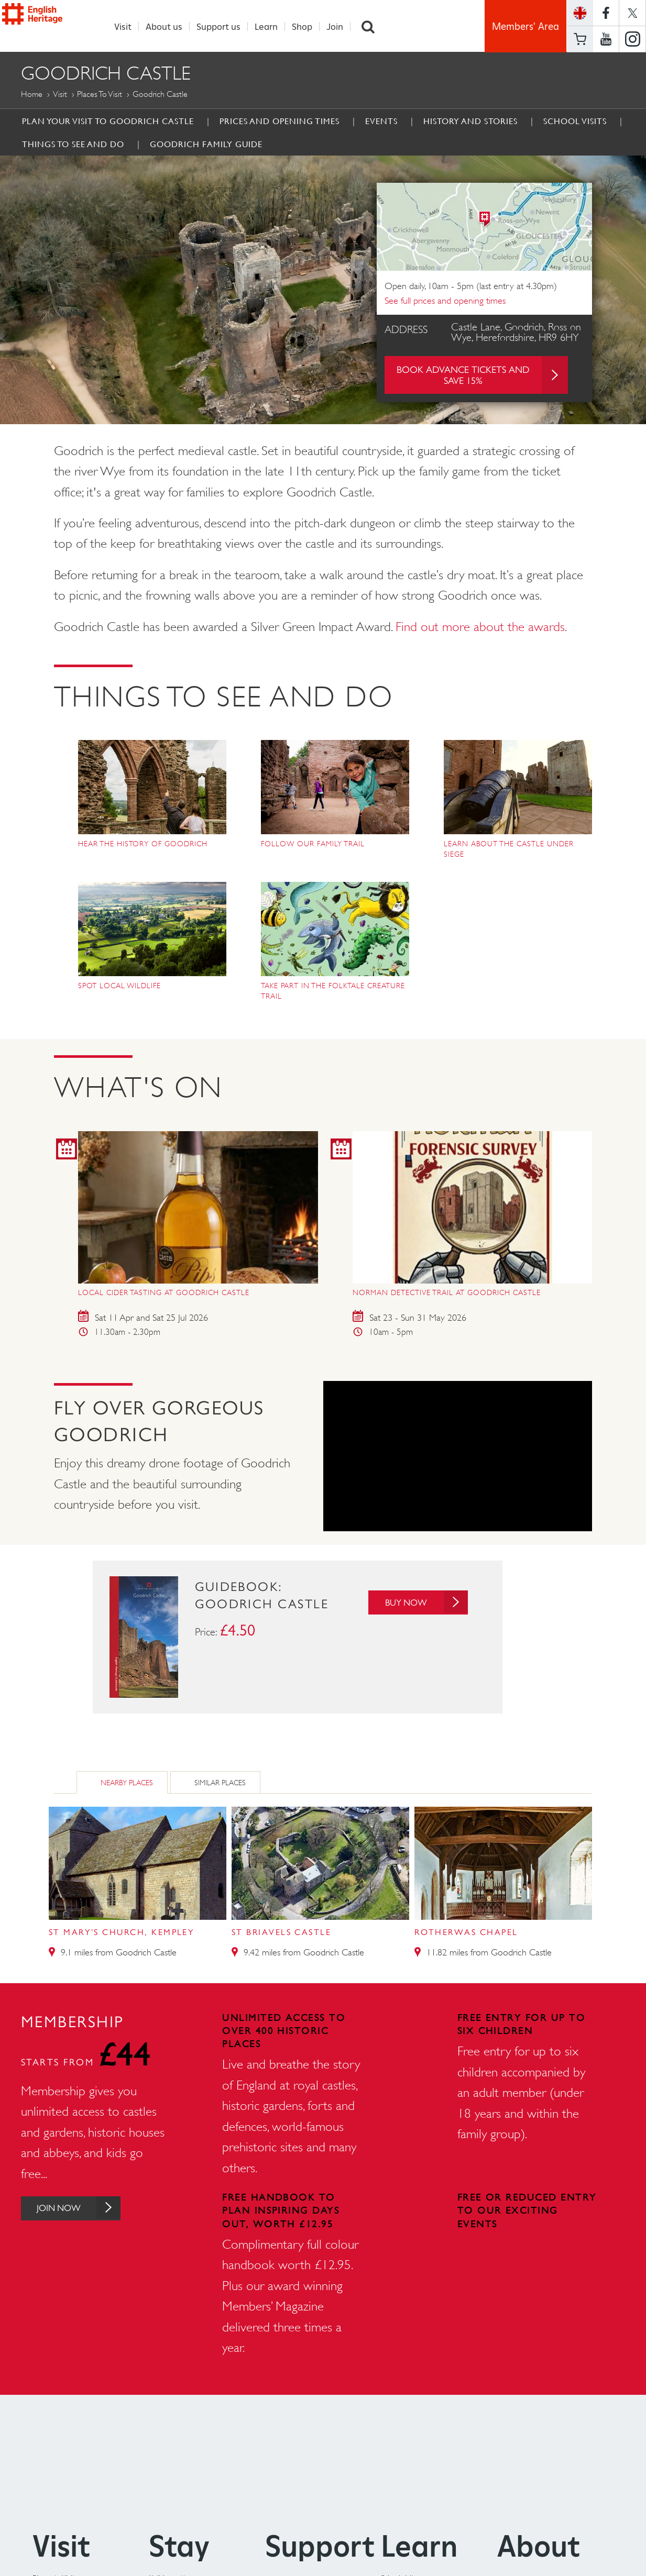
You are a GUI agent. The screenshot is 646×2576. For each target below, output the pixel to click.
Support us (224, 26)
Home (31, 94)
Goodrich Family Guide (206, 144)
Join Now (85, 2208)
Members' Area (525, 26)
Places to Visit (99, 94)
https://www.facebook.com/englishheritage (606, 13)
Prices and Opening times (280, 121)
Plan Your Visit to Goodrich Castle (108, 121)
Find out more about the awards (480, 627)
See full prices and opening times (445, 301)
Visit (128, 26)
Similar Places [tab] (220, 1782)
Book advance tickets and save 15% (482, 375)
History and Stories (470, 121)
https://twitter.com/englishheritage (632, 13)
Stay (179, 2546)
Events (381, 121)
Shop (308, 26)
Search (373, 26)
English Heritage (50, 26)
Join (340, 26)
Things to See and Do (73, 144)
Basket (580, 39)
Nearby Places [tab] (127, 1782)
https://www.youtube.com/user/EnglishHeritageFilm (606, 39)
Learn (271, 26)
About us (169, 26)
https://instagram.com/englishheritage (632, 39)
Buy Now (422, 1602)
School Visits (575, 121)
